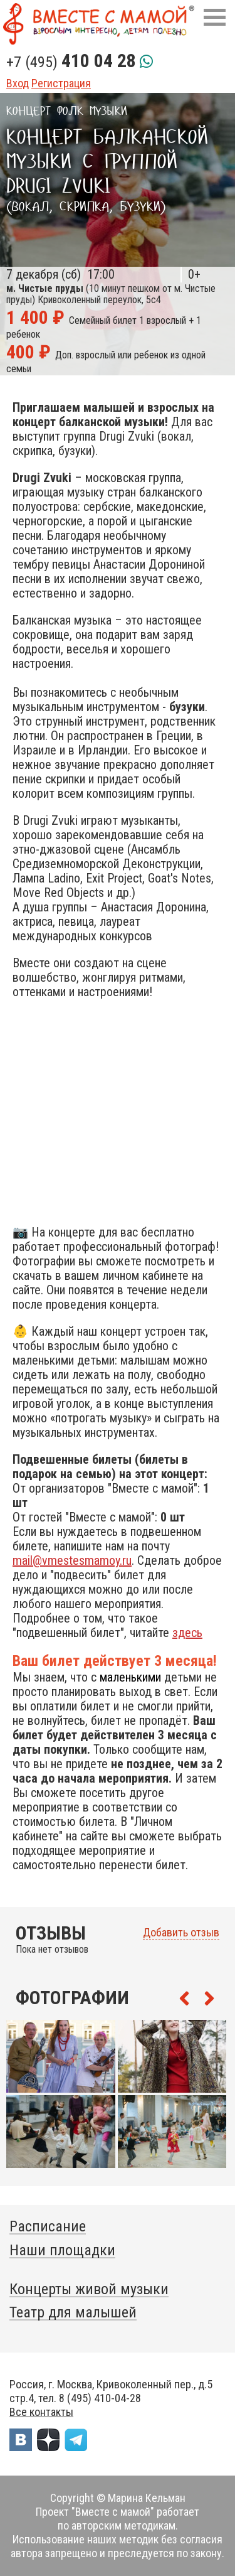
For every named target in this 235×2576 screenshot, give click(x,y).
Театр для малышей (73, 2312)
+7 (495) (71, 62)
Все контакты (41, 2411)
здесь (187, 1632)
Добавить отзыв (181, 1932)
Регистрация (61, 83)
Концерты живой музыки (89, 2289)
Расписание (47, 2226)
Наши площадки (62, 2250)
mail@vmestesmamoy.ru (72, 1560)
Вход (17, 83)
